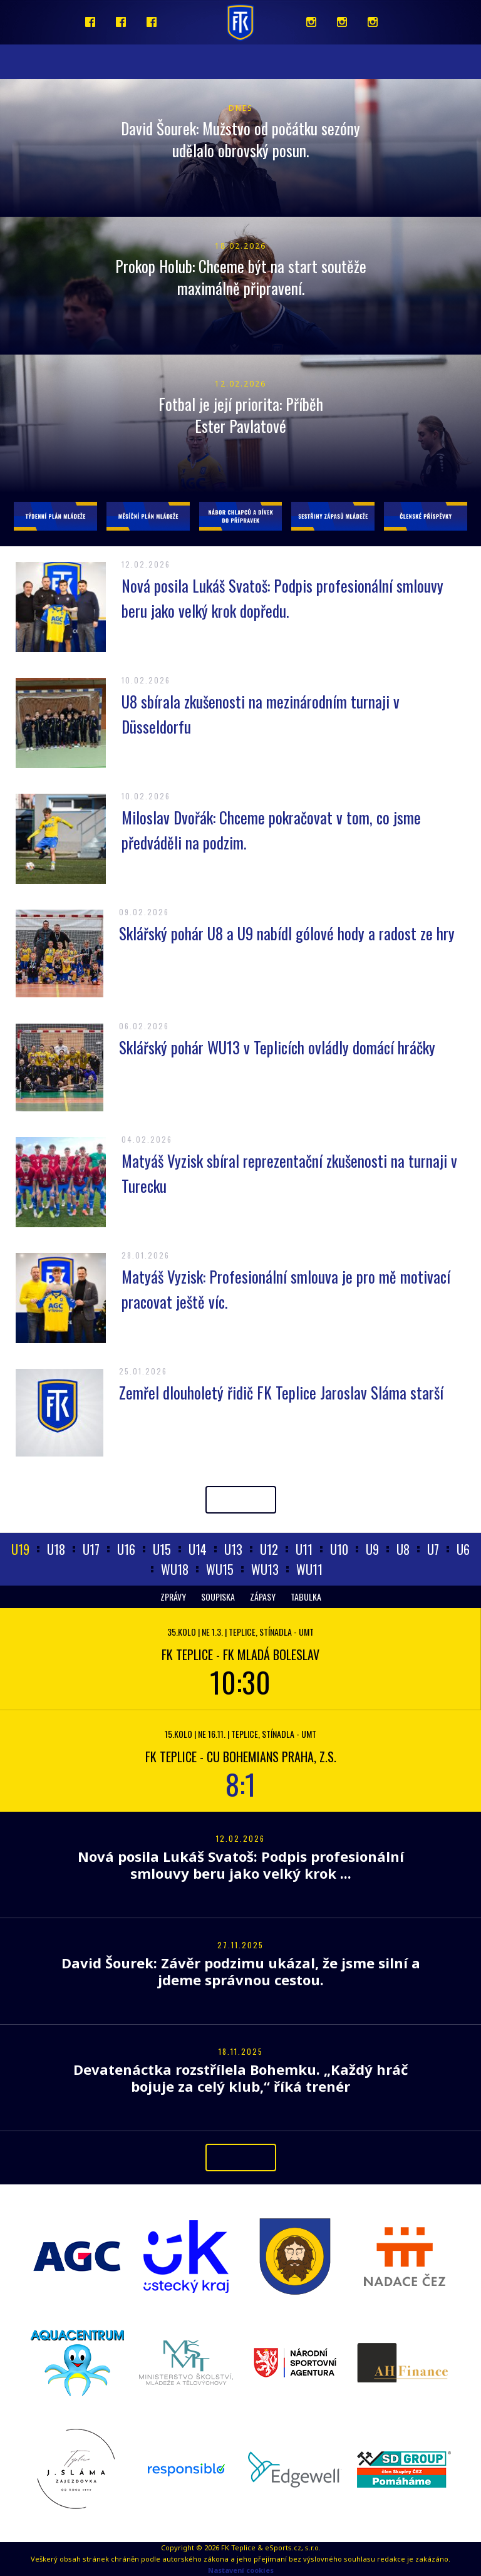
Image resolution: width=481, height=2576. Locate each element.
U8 (403, 1549)
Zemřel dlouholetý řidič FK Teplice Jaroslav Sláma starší (281, 1392)
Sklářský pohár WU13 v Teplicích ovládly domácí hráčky (277, 1047)
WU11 (309, 1569)
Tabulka (306, 1596)
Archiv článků (240, 1499)
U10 (339, 1549)
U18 (56, 1549)
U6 (463, 1549)
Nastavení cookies (241, 2570)
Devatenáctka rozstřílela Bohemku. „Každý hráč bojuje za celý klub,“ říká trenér (240, 2078)
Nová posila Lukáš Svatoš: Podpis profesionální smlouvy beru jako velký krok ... (241, 1865)
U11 (304, 1549)
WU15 (220, 1569)
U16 (126, 1549)
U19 (20, 1549)
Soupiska (218, 1596)
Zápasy (263, 1596)
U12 (269, 1549)
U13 (233, 1549)
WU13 (265, 1569)
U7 (433, 1549)
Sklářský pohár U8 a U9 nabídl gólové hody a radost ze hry (287, 933)
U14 (198, 1549)
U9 (372, 1549)
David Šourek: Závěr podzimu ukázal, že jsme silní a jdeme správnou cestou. (240, 1971)
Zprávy (173, 1596)
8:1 (240, 1783)
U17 (91, 1549)
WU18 (175, 1569)
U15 (162, 1549)
